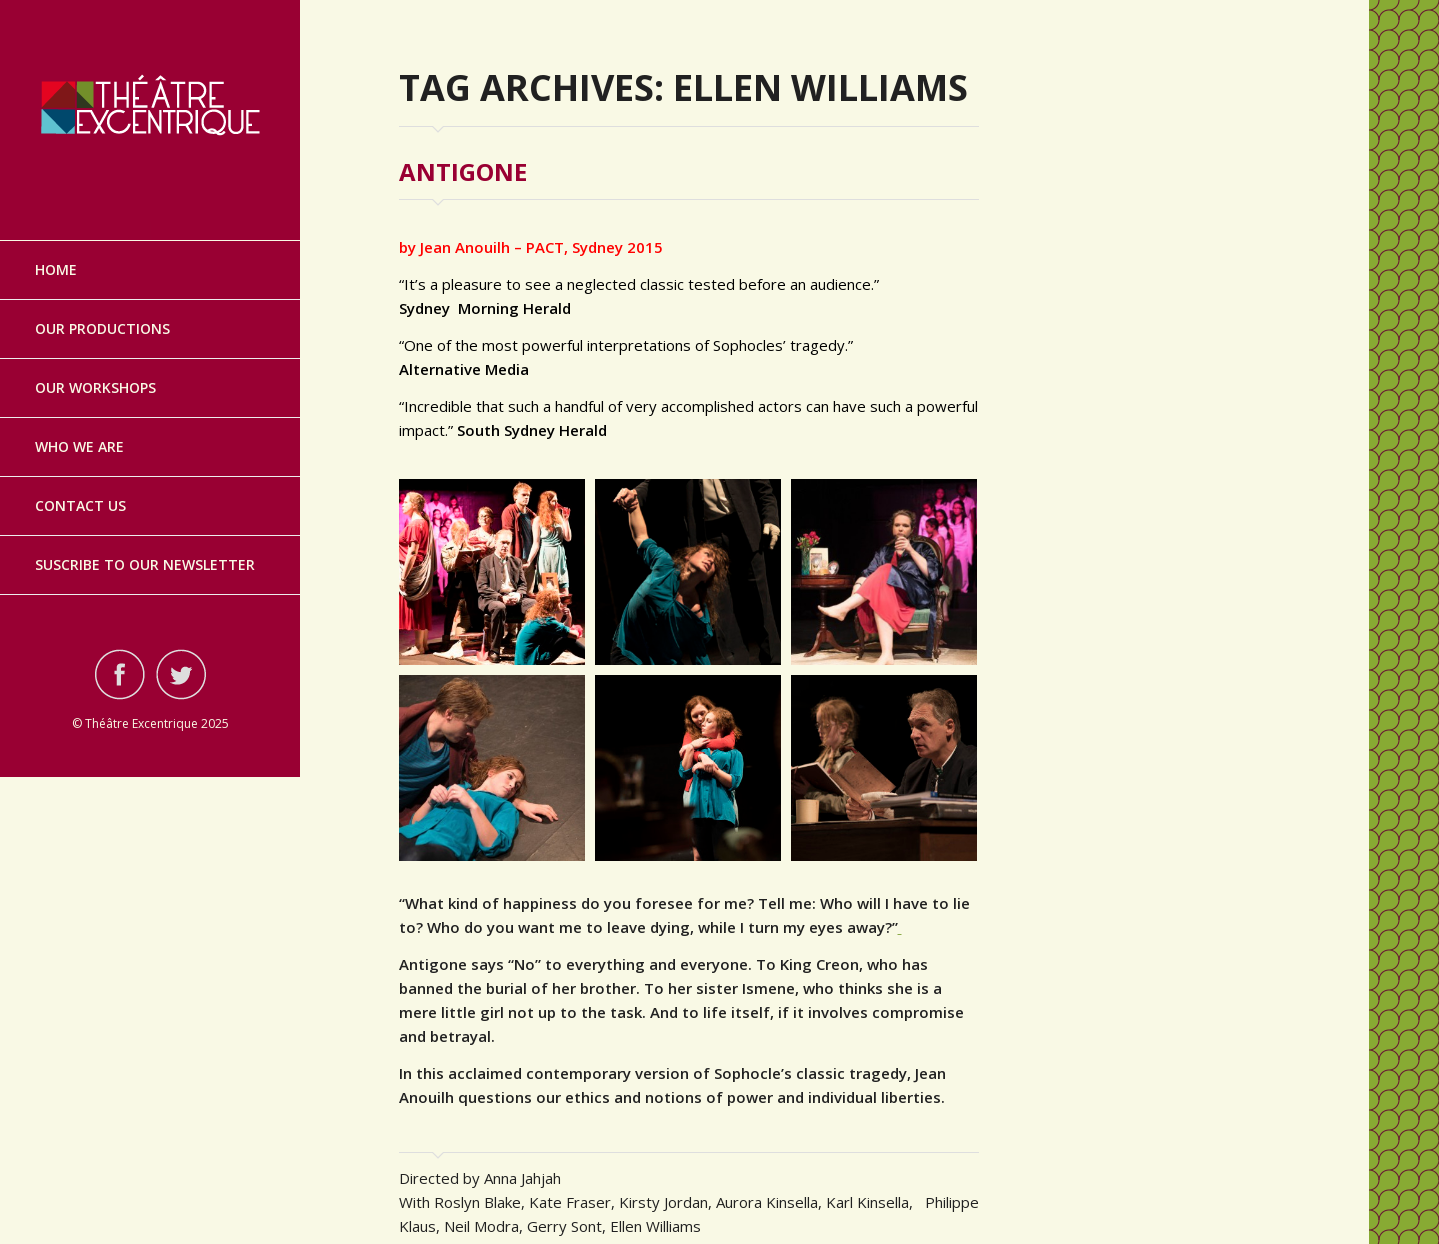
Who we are (79, 428)
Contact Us (80, 487)
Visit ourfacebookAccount (120, 656)
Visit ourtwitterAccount (181, 656)
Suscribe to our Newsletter (145, 546)
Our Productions (102, 310)
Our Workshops (95, 369)
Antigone (463, 171)
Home (56, 251)
